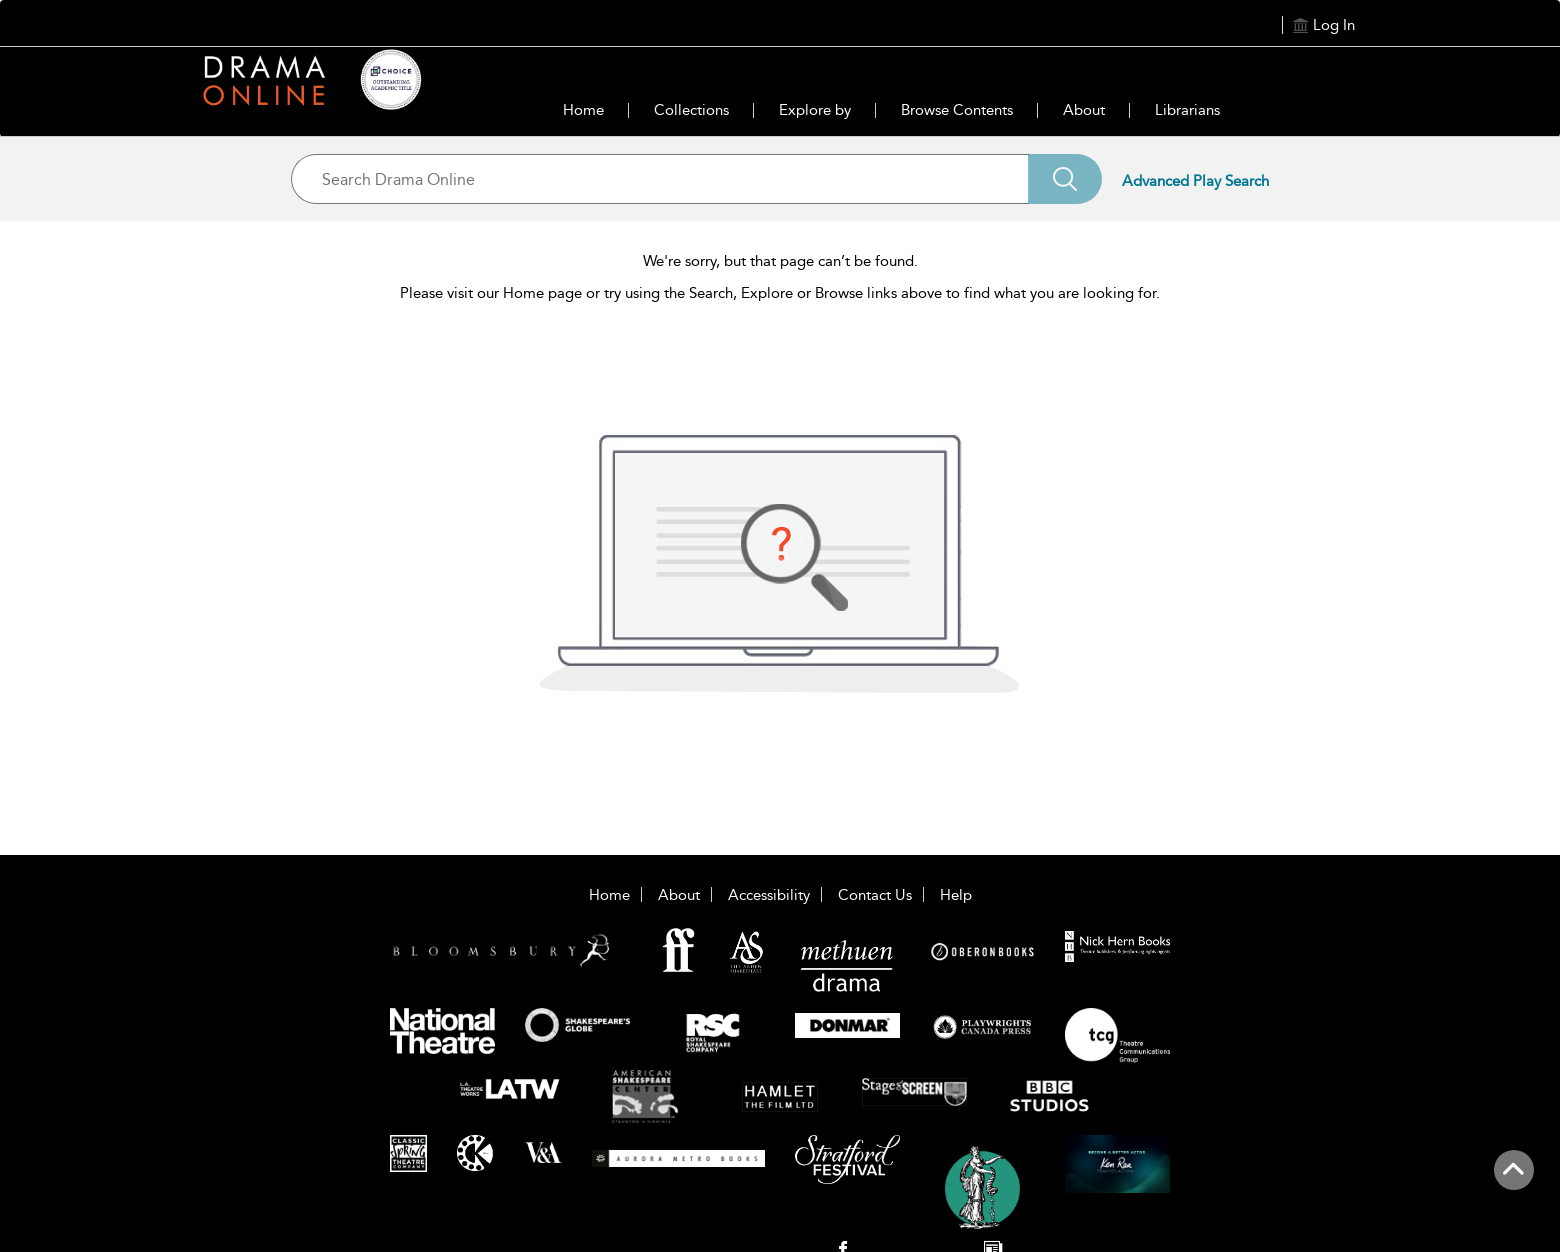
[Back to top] (1513, 1181)
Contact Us (875, 895)
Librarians (1187, 110)
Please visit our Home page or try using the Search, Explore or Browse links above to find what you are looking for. (780, 293)
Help (956, 895)
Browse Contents (957, 110)
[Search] (1065, 179)
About (1084, 110)
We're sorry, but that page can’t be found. (780, 261)
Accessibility (769, 895)
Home (583, 110)
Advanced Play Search (1195, 181)
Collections (691, 110)
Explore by (815, 110)
